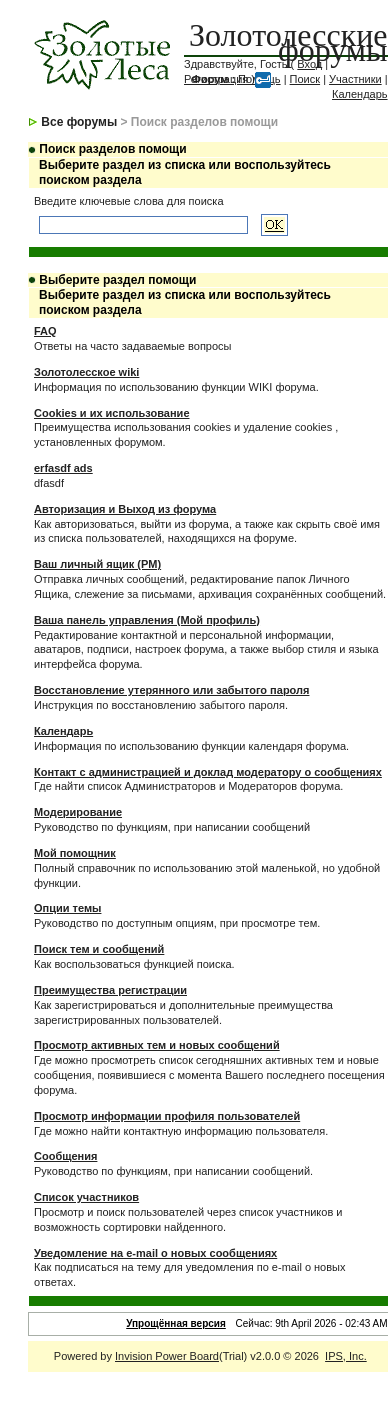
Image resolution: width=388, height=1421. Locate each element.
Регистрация (216, 79)
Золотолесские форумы (288, 42)
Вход (309, 64)
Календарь (360, 94)
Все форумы (79, 122)
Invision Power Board (167, 1356)
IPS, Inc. (346, 1356)
